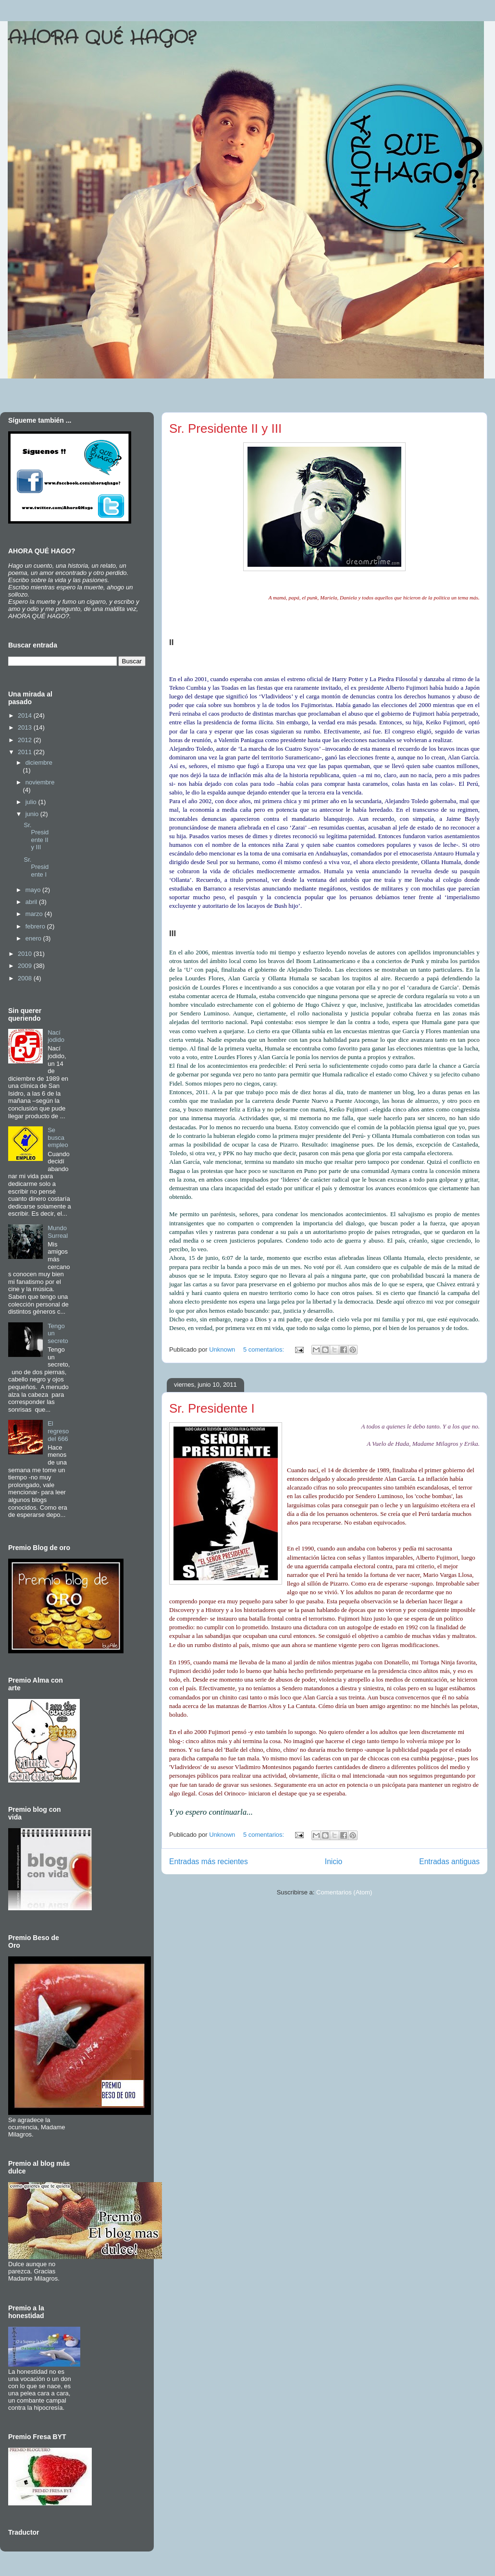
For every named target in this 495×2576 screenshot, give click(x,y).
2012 (26, 740)
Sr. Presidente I (212, 1408)
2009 (26, 965)
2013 (26, 727)
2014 (26, 715)
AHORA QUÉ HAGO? (102, 38)
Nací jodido (56, 1036)
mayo (33, 889)
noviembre (40, 782)
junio (32, 814)
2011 (26, 752)
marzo (35, 913)
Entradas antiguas (449, 1861)
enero (34, 938)
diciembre (38, 762)
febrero (36, 926)
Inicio (333, 1861)
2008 (26, 978)
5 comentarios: (264, 1349)
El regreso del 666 (58, 1431)
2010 (26, 953)
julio (31, 802)
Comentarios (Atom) (344, 1892)
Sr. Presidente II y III (225, 428)
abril (32, 901)
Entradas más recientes (208, 1861)
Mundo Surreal (58, 1231)
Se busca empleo (58, 1137)
